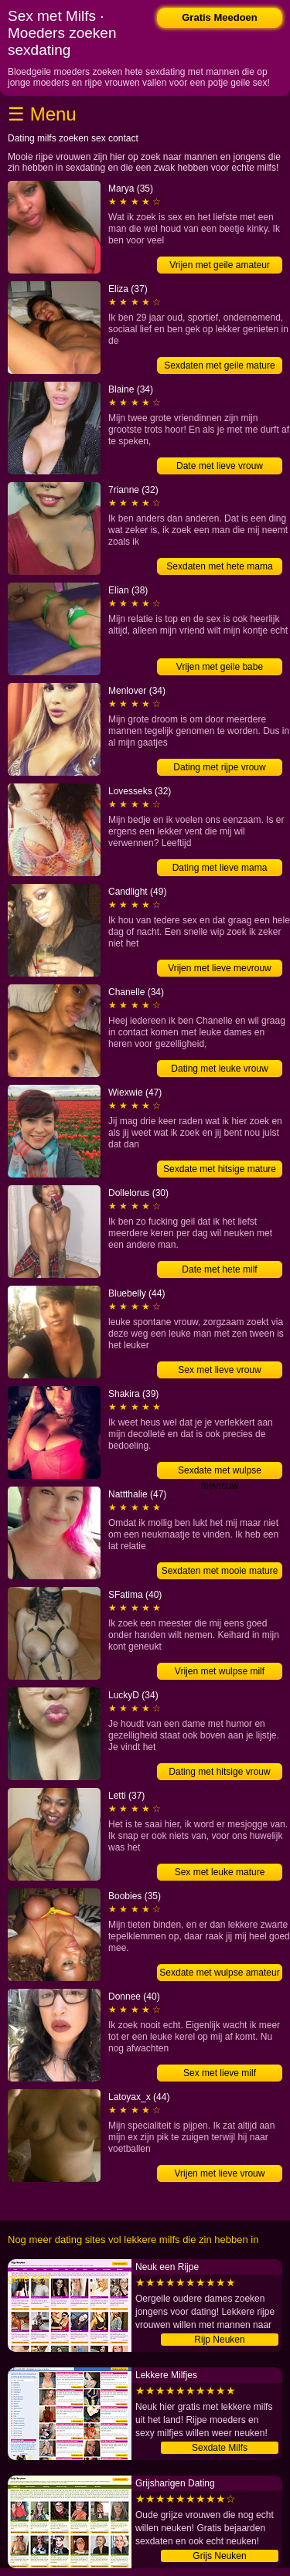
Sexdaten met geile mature (219, 365)
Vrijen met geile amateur (219, 265)
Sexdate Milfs (219, 2447)
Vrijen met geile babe (219, 666)
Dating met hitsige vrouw (219, 1771)
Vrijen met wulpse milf (219, 1671)
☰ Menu (42, 114)
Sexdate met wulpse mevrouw (219, 1472)
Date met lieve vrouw (219, 465)
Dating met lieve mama (220, 867)
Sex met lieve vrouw (219, 1369)
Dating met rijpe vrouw (219, 767)
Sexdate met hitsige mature (219, 1169)
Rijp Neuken (219, 2339)
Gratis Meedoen (220, 17)
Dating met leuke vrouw (219, 1068)
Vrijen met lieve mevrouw (219, 968)
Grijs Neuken (219, 2556)
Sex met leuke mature (220, 1872)
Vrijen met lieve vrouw (220, 2173)
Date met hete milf (219, 1269)
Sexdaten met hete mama (219, 566)
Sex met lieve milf (219, 2073)
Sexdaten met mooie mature (220, 1570)
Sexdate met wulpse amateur (219, 1972)
